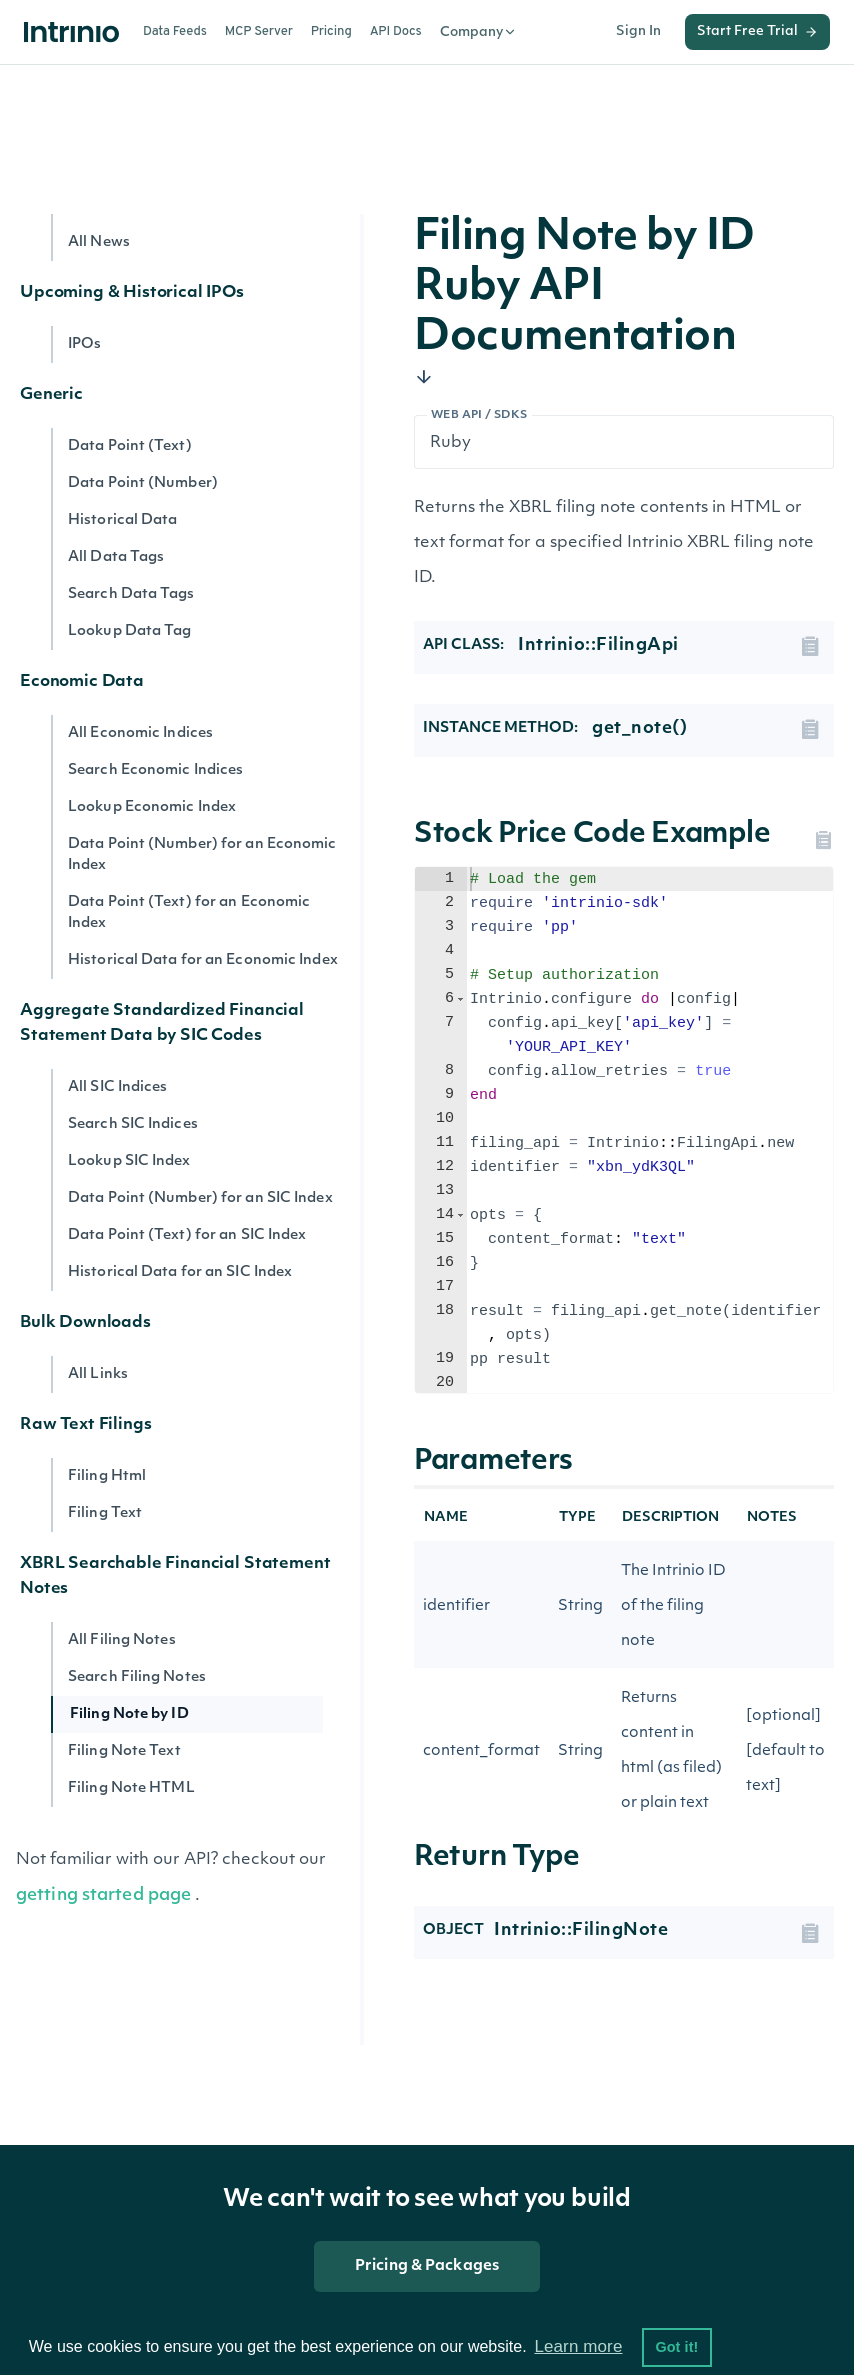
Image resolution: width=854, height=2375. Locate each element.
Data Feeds (175, 32)
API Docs (396, 32)
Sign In (638, 31)
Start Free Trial (757, 32)
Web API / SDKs (479, 415)
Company (478, 32)
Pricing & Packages (427, 2266)
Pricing (331, 32)
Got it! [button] (676, 2347)
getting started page (103, 1895)
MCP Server (259, 32)
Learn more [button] (578, 2346)
